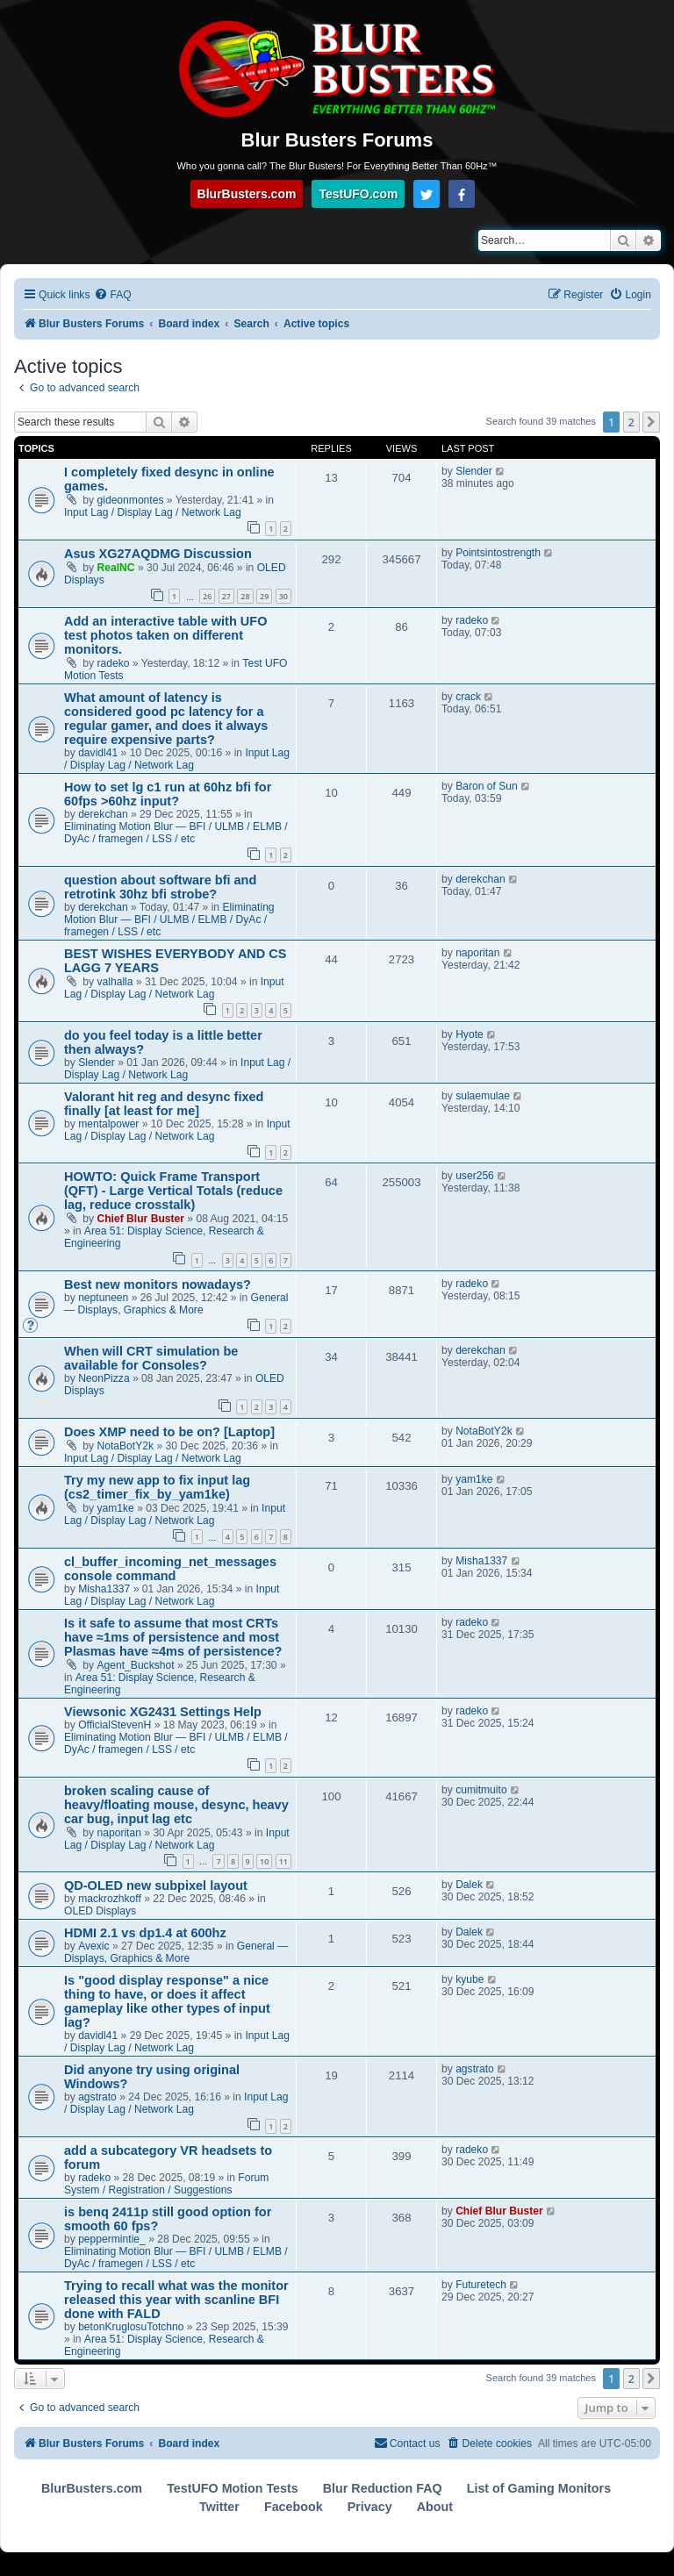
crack (468, 697)
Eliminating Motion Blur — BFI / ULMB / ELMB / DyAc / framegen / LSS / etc (176, 832)
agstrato (97, 2097)
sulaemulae (482, 1096)
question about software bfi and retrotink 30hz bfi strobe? (160, 887)
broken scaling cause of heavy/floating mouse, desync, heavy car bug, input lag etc (176, 1805)
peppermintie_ (112, 2239)
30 (283, 596)
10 (264, 1861)
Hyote (469, 1034)
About (435, 2507)
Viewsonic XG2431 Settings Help (163, 1712)
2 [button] (631, 422)
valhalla (115, 982)
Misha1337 (104, 1589)
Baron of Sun (486, 786)
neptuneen (103, 1298)
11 (283, 1861)
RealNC (116, 568)
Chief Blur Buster (140, 1219)
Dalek (469, 1884)
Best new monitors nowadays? (157, 1284)
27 (226, 596)
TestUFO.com (358, 194)
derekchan (102, 814)
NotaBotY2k (125, 1446)
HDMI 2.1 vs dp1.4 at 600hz (145, 1933)
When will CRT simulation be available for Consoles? (151, 1358)
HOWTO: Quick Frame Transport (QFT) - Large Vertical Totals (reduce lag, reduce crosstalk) (173, 1191)
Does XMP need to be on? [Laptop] (169, 1432)
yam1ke (115, 1508)
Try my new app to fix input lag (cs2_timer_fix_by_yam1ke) (157, 1487)
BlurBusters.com (247, 194)
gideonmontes (130, 500)
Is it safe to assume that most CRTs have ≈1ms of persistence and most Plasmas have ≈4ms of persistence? (173, 1637)
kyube (469, 1979)
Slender (473, 471)
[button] (651, 422)
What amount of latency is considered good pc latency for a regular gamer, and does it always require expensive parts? (166, 719)
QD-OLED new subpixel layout (155, 1885)
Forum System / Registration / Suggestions (166, 2184)
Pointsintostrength (498, 553)
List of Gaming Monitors (539, 2488)
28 (244, 596)
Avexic (93, 1946)
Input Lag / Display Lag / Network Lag (152, 512)
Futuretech (480, 2285)
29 (264, 596)
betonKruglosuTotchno (130, 2327)
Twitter (219, 2507)
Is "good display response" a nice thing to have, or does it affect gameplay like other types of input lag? (167, 2001)
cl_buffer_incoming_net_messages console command (170, 1569)
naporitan (477, 953)
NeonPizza (104, 1378)
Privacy (370, 2507)
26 (207, 596)
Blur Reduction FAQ (382, 2488)
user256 (474, 1176)
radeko (113, 663)
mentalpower (108, 1124)
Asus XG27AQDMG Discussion (158, 554)
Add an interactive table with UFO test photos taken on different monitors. (165, 635)
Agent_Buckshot (136, 1665)
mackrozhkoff (109, 1899)
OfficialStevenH (114, 1725)
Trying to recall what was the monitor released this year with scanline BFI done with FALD (176, 2300)
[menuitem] (112, 295)
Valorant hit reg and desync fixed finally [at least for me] (163, 1104)
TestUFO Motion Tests (232, 2488)
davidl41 (98, 753)
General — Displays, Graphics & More (176, 1304)
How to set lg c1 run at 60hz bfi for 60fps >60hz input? (167, 794)
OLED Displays (100, 1911)
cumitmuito (480, 1790)
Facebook (293, 2507)
